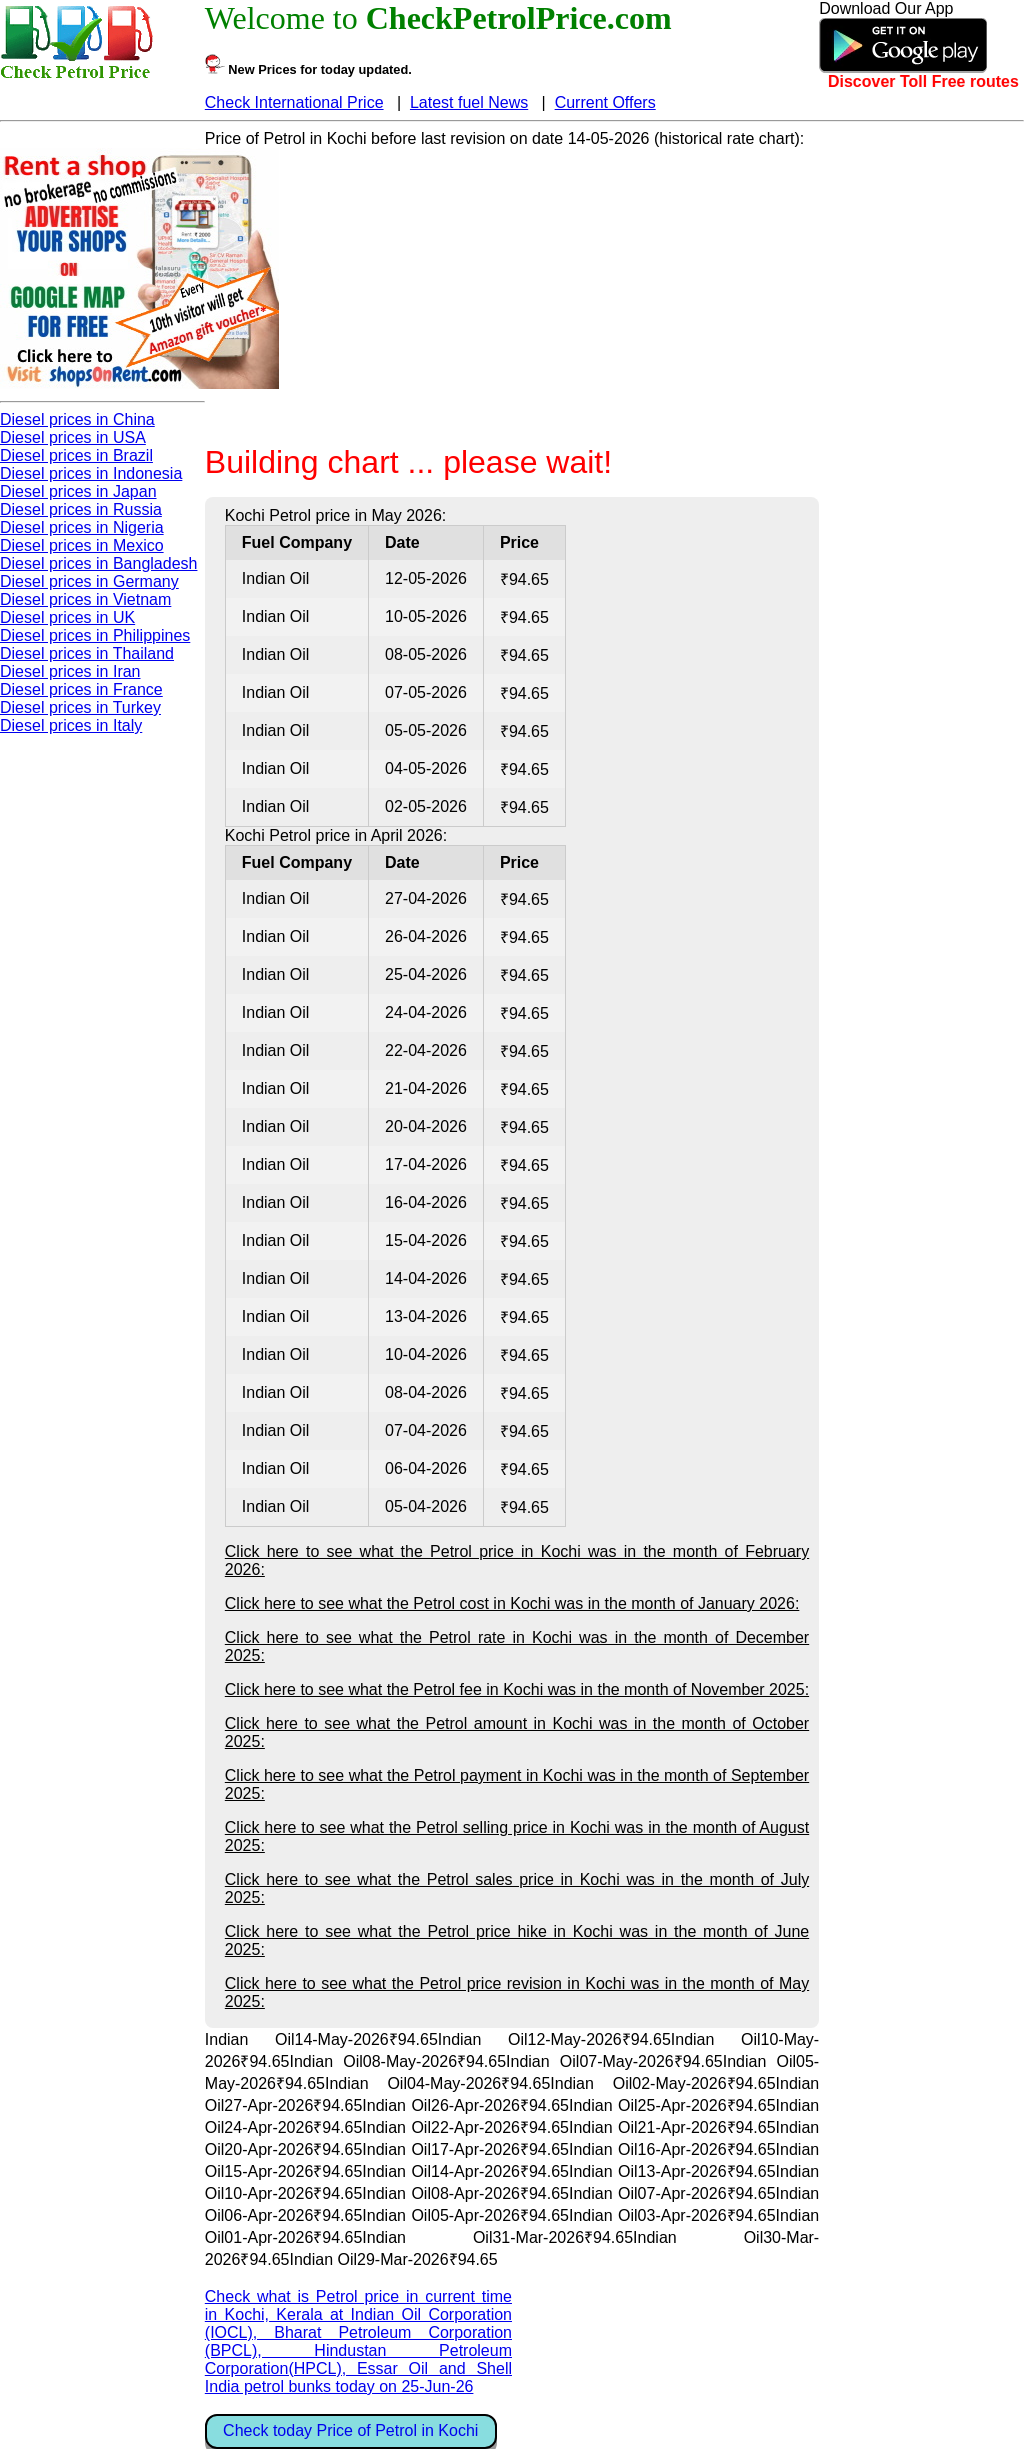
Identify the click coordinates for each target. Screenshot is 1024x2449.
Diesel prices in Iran (70, 671)
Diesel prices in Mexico (82, 545)
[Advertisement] (512, 288)
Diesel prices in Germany (89, 581)
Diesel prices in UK (67, 617)
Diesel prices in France (81, 689)
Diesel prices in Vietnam (85, 599)
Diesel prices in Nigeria (82, 527)
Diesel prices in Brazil (76, 455)
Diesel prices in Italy (71, 725)
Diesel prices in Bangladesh (98, 563)
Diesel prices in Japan (78, 491)
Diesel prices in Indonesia (91, 473)
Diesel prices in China (77, 419)
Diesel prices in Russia (81, 509)
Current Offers (605, 102)
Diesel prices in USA (73, 437)
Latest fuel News (469, 102)
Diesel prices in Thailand (87, 653)
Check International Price (294, 102)
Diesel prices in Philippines (95, 635)
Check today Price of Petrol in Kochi (350, 2430)
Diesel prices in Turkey (80, 707)
